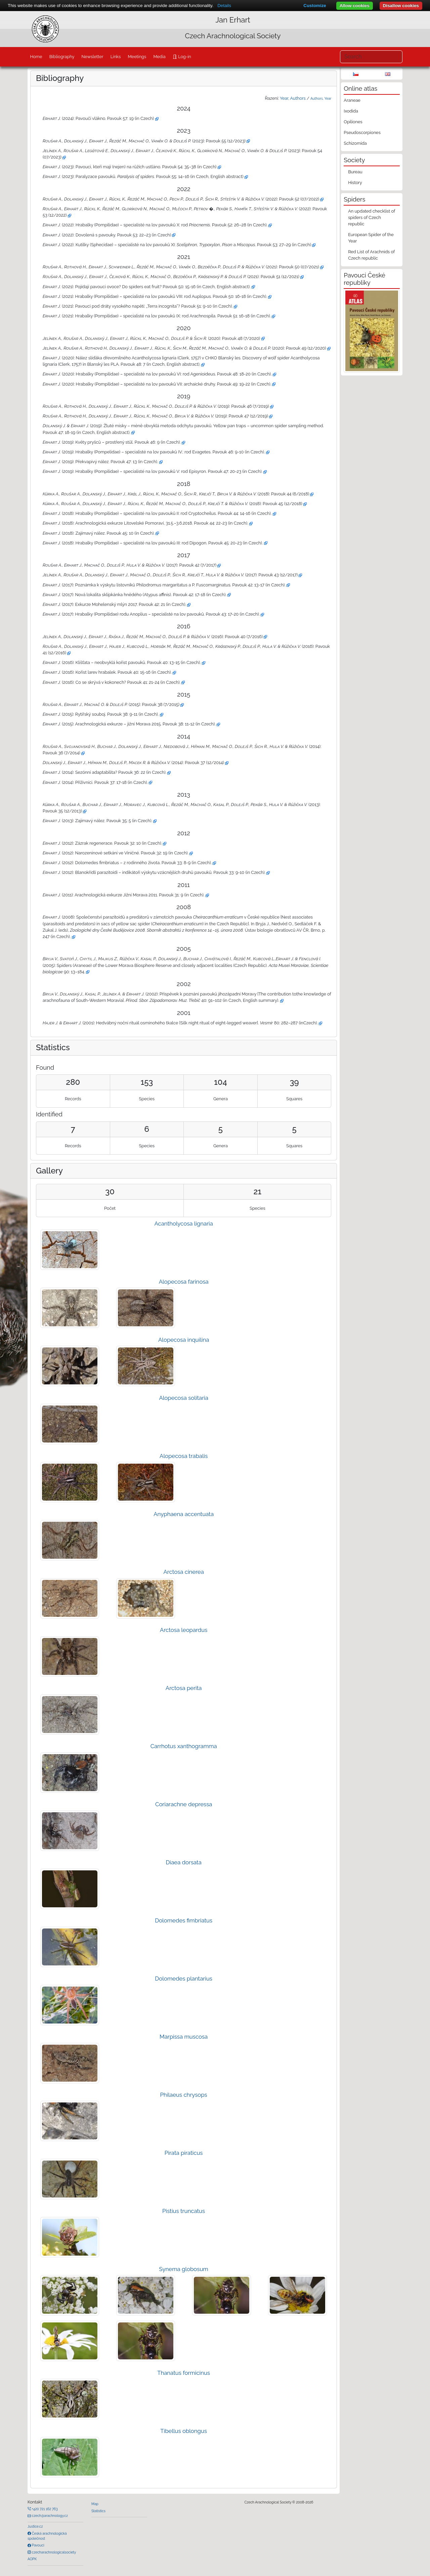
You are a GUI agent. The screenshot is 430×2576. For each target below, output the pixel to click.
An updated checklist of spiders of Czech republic (371, 217)
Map (94, 2504)
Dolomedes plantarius (183, 1978)
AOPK (32, 2559)
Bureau (355, 171)
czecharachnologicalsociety (53, 2552)
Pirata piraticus (184, 2152)
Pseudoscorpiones (362, 132)
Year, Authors (293, 98)
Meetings (137, 56)
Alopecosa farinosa (184, 1281)
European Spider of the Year (371, 237)
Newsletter (92, 56)
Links (116, 56)
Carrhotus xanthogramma (183, 1746)
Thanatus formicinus (183, 2372)
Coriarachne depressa (183, 1804)
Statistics (98, 2511)
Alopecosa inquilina (183, 1339)
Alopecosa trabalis (184, 1456)
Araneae (352, 100)
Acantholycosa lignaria (183, 1223)
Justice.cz (35, 2526)
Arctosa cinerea (184, 1571)
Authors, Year (320, 98)
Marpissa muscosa (184, 2036)
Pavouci (37, 2545)
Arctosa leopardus (183, 1630)
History (355, 182)
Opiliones (353, 121)
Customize (314, 5)
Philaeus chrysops (183, 2094)
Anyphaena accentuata (184, 1514)
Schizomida (355, 143)
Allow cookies (355, 5)
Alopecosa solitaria (183, 1397)
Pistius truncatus (183, 2211)
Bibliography (62, 56)
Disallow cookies (401, 5)
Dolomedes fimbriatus (183, 1920)
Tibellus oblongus (183, 2431)
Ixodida (351, 111)
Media (159, 56)
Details (224, 5)
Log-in (184, 56)
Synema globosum (183, 2269)
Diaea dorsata (183, 1862)
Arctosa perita (184, 1688)
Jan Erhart (232, 19)
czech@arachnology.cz (49, 2516)
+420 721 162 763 (44, 2509)
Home (36, 56)
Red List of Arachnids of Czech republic (371, 255)
